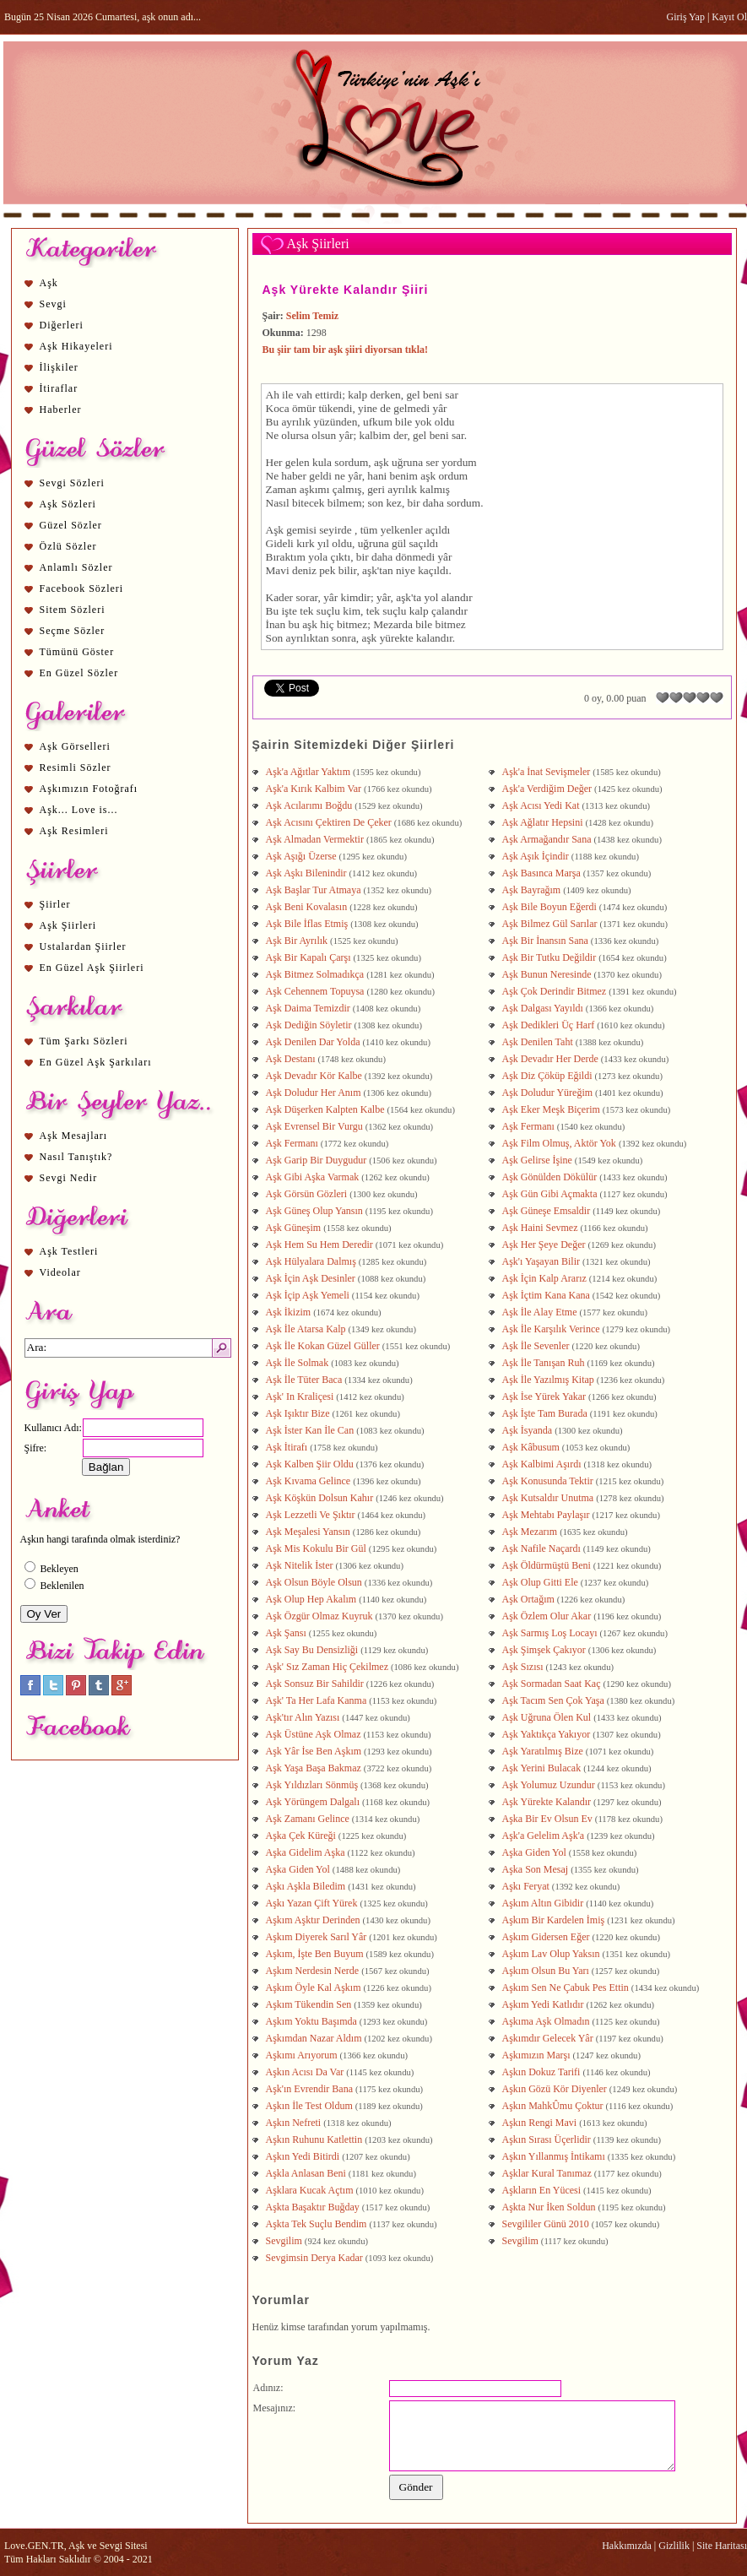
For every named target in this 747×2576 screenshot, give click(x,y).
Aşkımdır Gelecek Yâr (549, 2038)
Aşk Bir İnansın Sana (546, 940)
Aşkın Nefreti (295, 2123)
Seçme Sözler (73, 631)
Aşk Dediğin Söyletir (310, 1025)
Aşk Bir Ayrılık (298, 940)
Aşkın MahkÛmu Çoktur (554, 2106)
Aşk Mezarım (531, 1531)
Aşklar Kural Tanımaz (548, 2173)
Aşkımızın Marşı (537, 2055)
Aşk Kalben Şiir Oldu (311, 1464)
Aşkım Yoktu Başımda (313, 2021)
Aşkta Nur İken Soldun (550, 2207)
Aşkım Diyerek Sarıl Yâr (318, 1937)
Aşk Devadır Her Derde (551, 1059)
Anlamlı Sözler (76, 567)
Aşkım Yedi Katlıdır (544, 2004)
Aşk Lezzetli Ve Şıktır (312, 1515)
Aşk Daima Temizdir (309, 1008)
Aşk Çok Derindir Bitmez (555, 991)
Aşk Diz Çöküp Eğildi (548, 1076)
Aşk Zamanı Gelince (309, 1819)
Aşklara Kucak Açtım (311, 2190)
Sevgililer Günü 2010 (547, 2224)
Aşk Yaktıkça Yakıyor (547, 1734)
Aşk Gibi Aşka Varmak (314, 1177)
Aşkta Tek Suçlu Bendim (318, 2224)
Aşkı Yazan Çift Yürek (313, 1903)
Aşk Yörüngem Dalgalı (314, 1802)
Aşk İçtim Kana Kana (547, 1295)
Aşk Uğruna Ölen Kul (548, 1717)
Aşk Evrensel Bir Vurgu (315, 1126)
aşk (381, 462)
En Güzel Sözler (79, 673)
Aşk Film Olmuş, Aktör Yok (560, 1143)
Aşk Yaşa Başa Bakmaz (315, 1768)
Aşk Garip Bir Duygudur (318, 1160)
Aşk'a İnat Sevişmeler (547, 772)
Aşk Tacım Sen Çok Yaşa (554, 1700)
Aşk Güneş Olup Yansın (315, 1211)
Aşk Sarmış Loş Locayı (551, 1633)
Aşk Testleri (69, 1251)
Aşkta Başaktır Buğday (314, 2207)
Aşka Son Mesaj (536, 1869)
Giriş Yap (686, 17)
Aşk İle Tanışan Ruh (544, 1363)
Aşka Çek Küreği (302, 1835)
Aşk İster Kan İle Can (311, 1430)
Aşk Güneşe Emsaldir (547, 1211)
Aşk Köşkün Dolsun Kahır (321, 1498)
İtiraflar (59, 388)
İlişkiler (59, 367)
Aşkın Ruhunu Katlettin (315, 2139)
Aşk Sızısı (524, 1667)
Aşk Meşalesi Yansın (309, 1531)
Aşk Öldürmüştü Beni (547, 1565)
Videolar (60, 1272)
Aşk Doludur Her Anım (315, 1092)
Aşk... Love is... (79, 810)
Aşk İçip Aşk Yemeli (309, 1295)
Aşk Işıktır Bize (299, 1413)
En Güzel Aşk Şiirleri (92, 967)
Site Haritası (721, 2546)
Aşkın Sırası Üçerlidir (547, 2139)
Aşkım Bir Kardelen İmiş (555, 1920)
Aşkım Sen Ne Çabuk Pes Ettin (566, 1987)
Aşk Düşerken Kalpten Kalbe (326, 1109)
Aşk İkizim (290, 1312)
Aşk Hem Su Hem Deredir (321, 1244)
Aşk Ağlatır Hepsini (544, 822)
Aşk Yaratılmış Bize (544, 1751)
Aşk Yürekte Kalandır (548, 1802)
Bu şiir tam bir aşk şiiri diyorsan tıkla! (346, 349)
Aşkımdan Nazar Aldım (315, 2038)
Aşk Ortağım (529, 1599)
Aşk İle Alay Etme (541, 1312)
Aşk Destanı (292, 1059)
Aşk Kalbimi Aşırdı (543, 1464)
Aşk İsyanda (528, 1430)
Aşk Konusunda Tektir (549, 1481)
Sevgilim (285, 2241)
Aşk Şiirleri (68, 925)
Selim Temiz (312, 316)
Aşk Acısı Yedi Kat (542, 805)
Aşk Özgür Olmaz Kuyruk (321, 1616)
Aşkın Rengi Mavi (541, 2123)
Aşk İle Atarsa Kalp (307, 1329)
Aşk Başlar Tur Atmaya (315, 890)
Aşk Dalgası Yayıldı (544, 1008)
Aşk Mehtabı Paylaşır (547, 1515)
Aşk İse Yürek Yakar (545, 1396)
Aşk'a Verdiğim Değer (548, 788)
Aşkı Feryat (527, 1886)
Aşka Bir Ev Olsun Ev (548, 1819)
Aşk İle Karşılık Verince (552, 1329)
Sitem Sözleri (73, 610)
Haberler (61, 409)
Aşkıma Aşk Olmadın (547, 2021)
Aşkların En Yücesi (543, 2190)
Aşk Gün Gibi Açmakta (551, 1194)
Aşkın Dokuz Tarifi (542, 2072)
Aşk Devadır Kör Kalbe (315, 1076)
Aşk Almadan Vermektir (316, 839)
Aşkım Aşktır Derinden (314, 1920)
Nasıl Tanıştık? (76, 1157)
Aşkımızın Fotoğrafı (89, 788)
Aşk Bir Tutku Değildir (550, 957)
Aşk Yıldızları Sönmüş (313, 1785)
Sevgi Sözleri (72, 483)
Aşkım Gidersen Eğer (547, 1937)
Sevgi (53, 304)
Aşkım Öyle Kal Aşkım (315, 1987)
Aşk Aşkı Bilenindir (307, 873)
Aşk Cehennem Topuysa (316, 991)
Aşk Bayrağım (533, 890)
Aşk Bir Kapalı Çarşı (310, 957)
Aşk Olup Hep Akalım (313, 1599)
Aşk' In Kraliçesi (301, 1396)
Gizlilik (674, 2546)
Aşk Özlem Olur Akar (548, 1616)
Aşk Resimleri (74, 831)
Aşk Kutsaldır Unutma (549, 1498)
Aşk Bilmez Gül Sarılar (551, 924)
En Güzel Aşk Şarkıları (96, 1062)
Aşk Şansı (287, 1633)
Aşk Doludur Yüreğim (549, 1092)
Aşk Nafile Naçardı (542, 1548)
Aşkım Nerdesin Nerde (314, 1971)
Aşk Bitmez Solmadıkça (316, 974)
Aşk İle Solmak (299, 1363)
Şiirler (55, 904)
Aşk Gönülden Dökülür (551, 1177)
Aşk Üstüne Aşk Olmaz (315, 1734)
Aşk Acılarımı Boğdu (310, 805)
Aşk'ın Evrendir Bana (310, 2089)
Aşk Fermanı (529, 1126)
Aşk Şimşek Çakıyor (545, 1650)
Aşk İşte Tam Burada (546, 1413)
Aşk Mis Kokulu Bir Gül (317, 1548)
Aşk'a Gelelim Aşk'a (544, 1835)
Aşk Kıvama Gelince (310, 1481)
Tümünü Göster (77, 652)
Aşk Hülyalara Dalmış (312, 1261)
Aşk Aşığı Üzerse (302, 856)
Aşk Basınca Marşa (542, 873)
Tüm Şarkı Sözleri (84, 1041)
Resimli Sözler (75, 767)
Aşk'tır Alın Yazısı (304, 1717)
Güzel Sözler (71, 525)
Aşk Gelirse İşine (538, 1160)
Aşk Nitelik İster (301, 1565)
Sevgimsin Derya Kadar (315, 2258)
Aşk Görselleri (75, 746)
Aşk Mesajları (74, 1136)
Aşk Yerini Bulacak (543, 1768)
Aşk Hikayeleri (76, 346)
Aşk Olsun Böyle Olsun (315, 1582)
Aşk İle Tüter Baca (305, 1380)
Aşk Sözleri (68, 504)
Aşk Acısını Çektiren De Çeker (330, 822)
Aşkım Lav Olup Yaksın (552, 1954)
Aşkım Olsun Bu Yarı (547, 1971)
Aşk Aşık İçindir (536, 856)
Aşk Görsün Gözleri (308, 1194)
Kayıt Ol (729, 17)
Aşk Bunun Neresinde (548, 974)
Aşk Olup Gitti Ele (541, 1582)
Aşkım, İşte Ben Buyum (316, 1954)
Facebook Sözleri (82, 588)
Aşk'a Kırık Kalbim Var (315, 788)
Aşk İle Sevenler (537, 1346)
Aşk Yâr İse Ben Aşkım (315, 1751)
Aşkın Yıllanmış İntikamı (555, 2156)
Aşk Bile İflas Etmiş (308, 924)
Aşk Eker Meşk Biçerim (552, 1109)
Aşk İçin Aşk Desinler (312, 1278)
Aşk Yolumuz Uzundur (550, 1785)
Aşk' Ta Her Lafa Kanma (318, 1700)
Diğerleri (62, 325)
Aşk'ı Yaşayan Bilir (542, 1261)
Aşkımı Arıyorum (303, 2055)
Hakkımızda (627, 2546)
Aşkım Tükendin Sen (310, 2004)
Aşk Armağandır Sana (548, 839)
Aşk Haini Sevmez (541, 1228)
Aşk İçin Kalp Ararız (545, 1278)
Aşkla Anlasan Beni (307, 2173)
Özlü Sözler (68, 546)
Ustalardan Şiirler (83, 946)
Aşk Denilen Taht (539, 1042)
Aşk (49, 283)
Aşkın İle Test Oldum (310, 2106)
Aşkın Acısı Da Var (306, 2072)
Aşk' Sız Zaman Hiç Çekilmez (328, 1667)
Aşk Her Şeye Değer (545, 1244)
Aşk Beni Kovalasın (308, 907)
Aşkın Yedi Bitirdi (304, 2156)
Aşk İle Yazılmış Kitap (549, 1380)
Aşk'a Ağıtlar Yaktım (310, 772)
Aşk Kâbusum (532, 1447)
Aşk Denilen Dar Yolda (314, 1042)
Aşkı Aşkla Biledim (307, 1886)
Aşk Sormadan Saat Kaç (553, 1683)
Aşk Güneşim (295, 1228)
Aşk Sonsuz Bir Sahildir (316, 1683)
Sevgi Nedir (69, 1178)
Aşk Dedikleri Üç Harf (550, 1025)
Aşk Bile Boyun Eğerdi (550, 907)
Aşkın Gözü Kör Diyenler (555, 2089)
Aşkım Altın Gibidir (544, 1903)
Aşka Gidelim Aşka (307, 1852)
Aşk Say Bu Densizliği (313, 1650)
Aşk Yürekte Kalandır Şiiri (346, 289)
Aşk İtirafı (288, 1447)
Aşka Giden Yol (535, 1852)
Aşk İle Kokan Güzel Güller (324, 1346)
